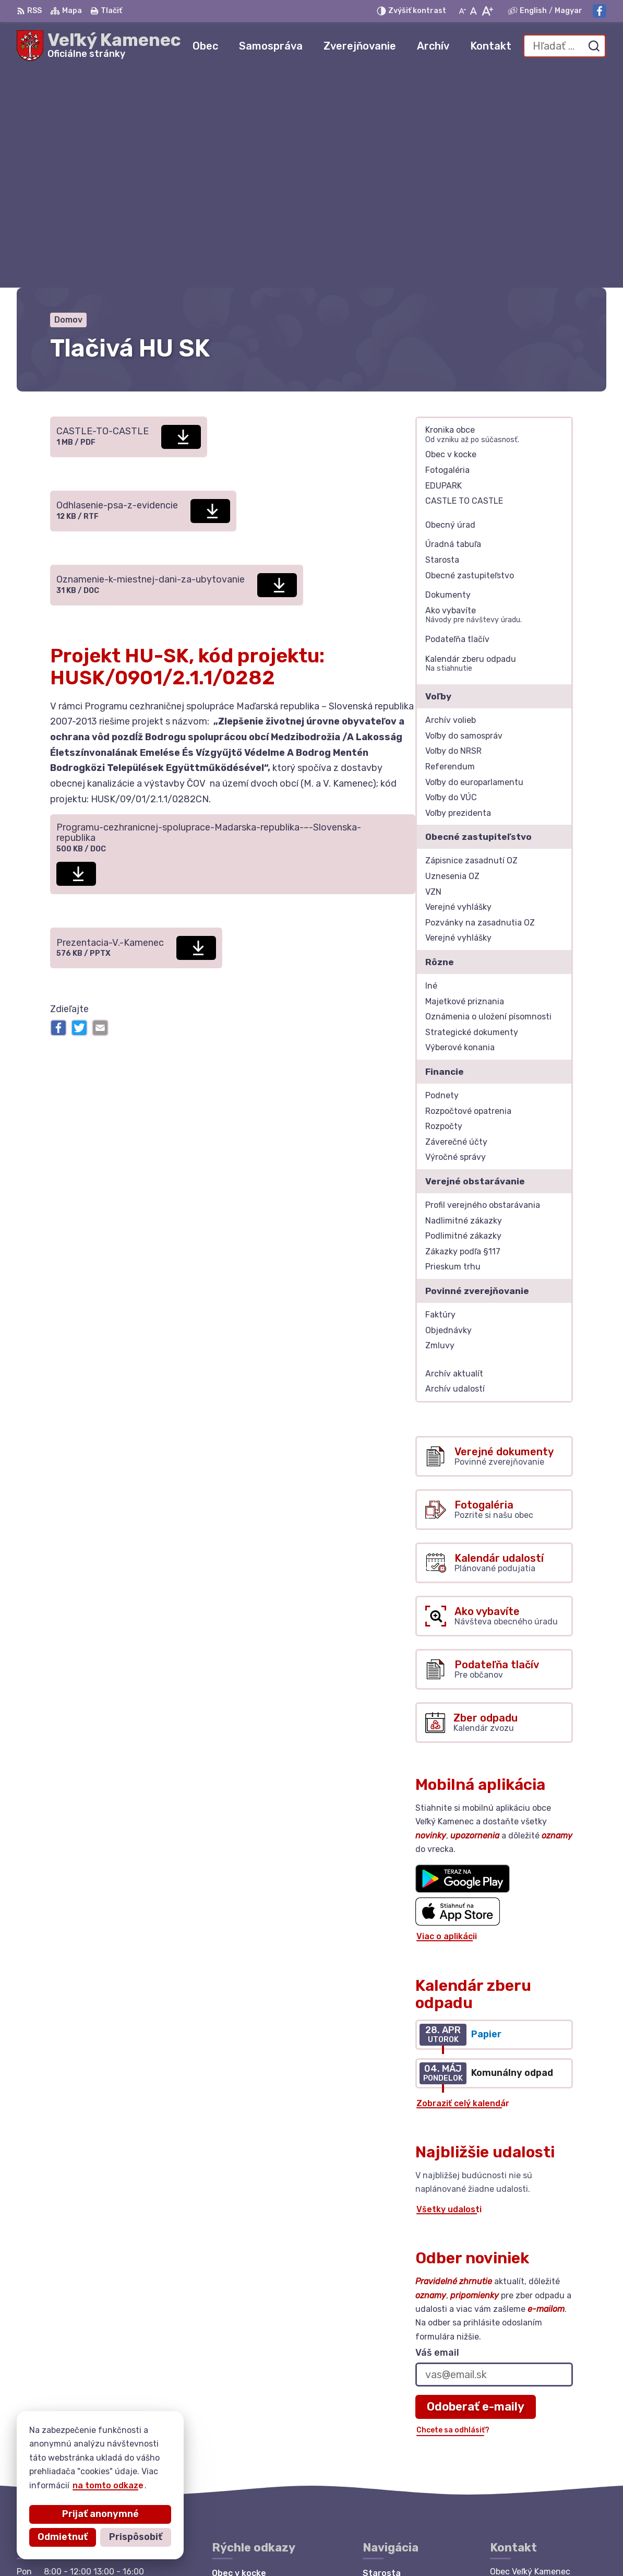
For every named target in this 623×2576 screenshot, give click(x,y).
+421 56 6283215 (526, 2437)
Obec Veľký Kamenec (338, 2548)
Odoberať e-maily (475, 2189)
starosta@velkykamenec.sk (548, 2448)
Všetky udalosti (449, 1992)
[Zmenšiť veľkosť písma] (462, 11)
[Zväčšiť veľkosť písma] (487, 11)
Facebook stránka (528, 2460)
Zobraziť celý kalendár (462, 1886)
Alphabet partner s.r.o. (171, 2548)
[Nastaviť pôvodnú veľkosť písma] (473, 11)
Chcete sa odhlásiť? (452, 2212)
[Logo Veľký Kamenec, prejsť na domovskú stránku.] (99, 46)
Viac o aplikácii (446, 1719)
